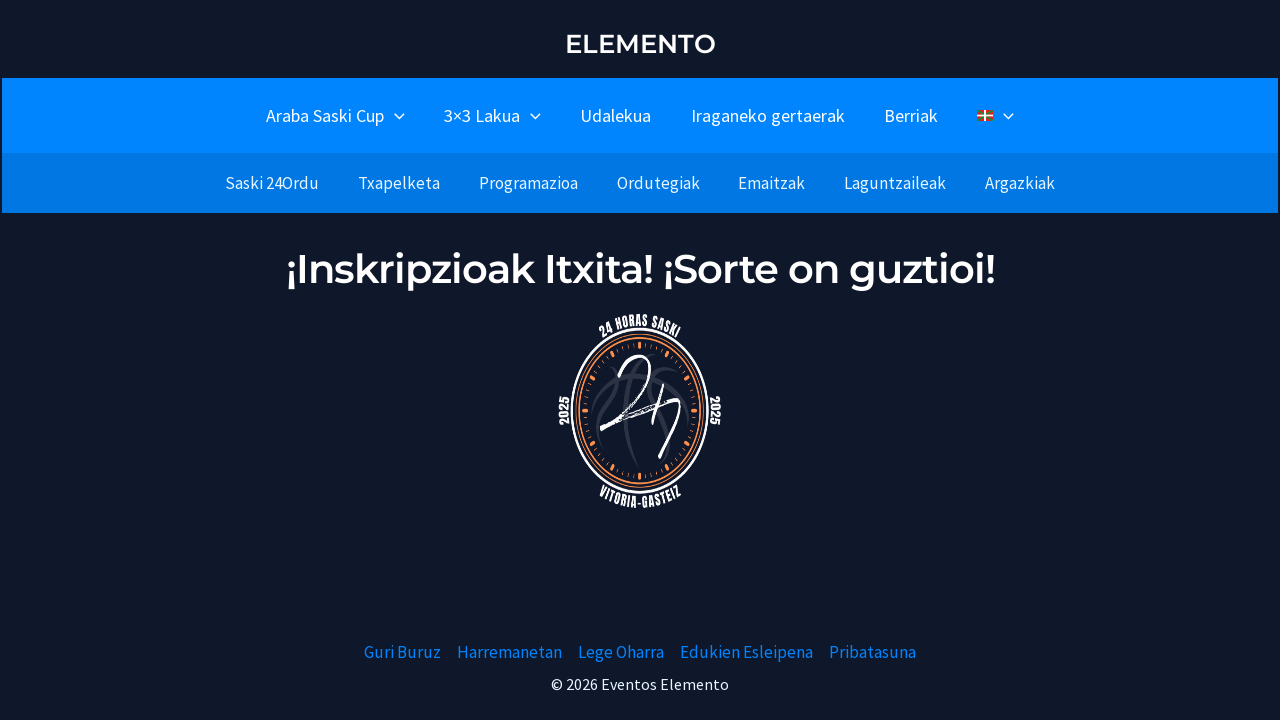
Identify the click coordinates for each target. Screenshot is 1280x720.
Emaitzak (767, 183)
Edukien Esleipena (746, 652)
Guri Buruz (402, 652)
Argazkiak (1006, 183)
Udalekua (617, 115)
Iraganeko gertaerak (766, 115)
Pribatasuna (872, 652)
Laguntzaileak (886, 183)
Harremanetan (509, 652)
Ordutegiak (658, 183)
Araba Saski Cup (343, 115)
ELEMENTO (640, 44)
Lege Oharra (621, 652)
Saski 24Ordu (287, 183)
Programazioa (533, 183)
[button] (402, 115)
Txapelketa (409, 183)
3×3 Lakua (497, 115)
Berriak (906, 115)
